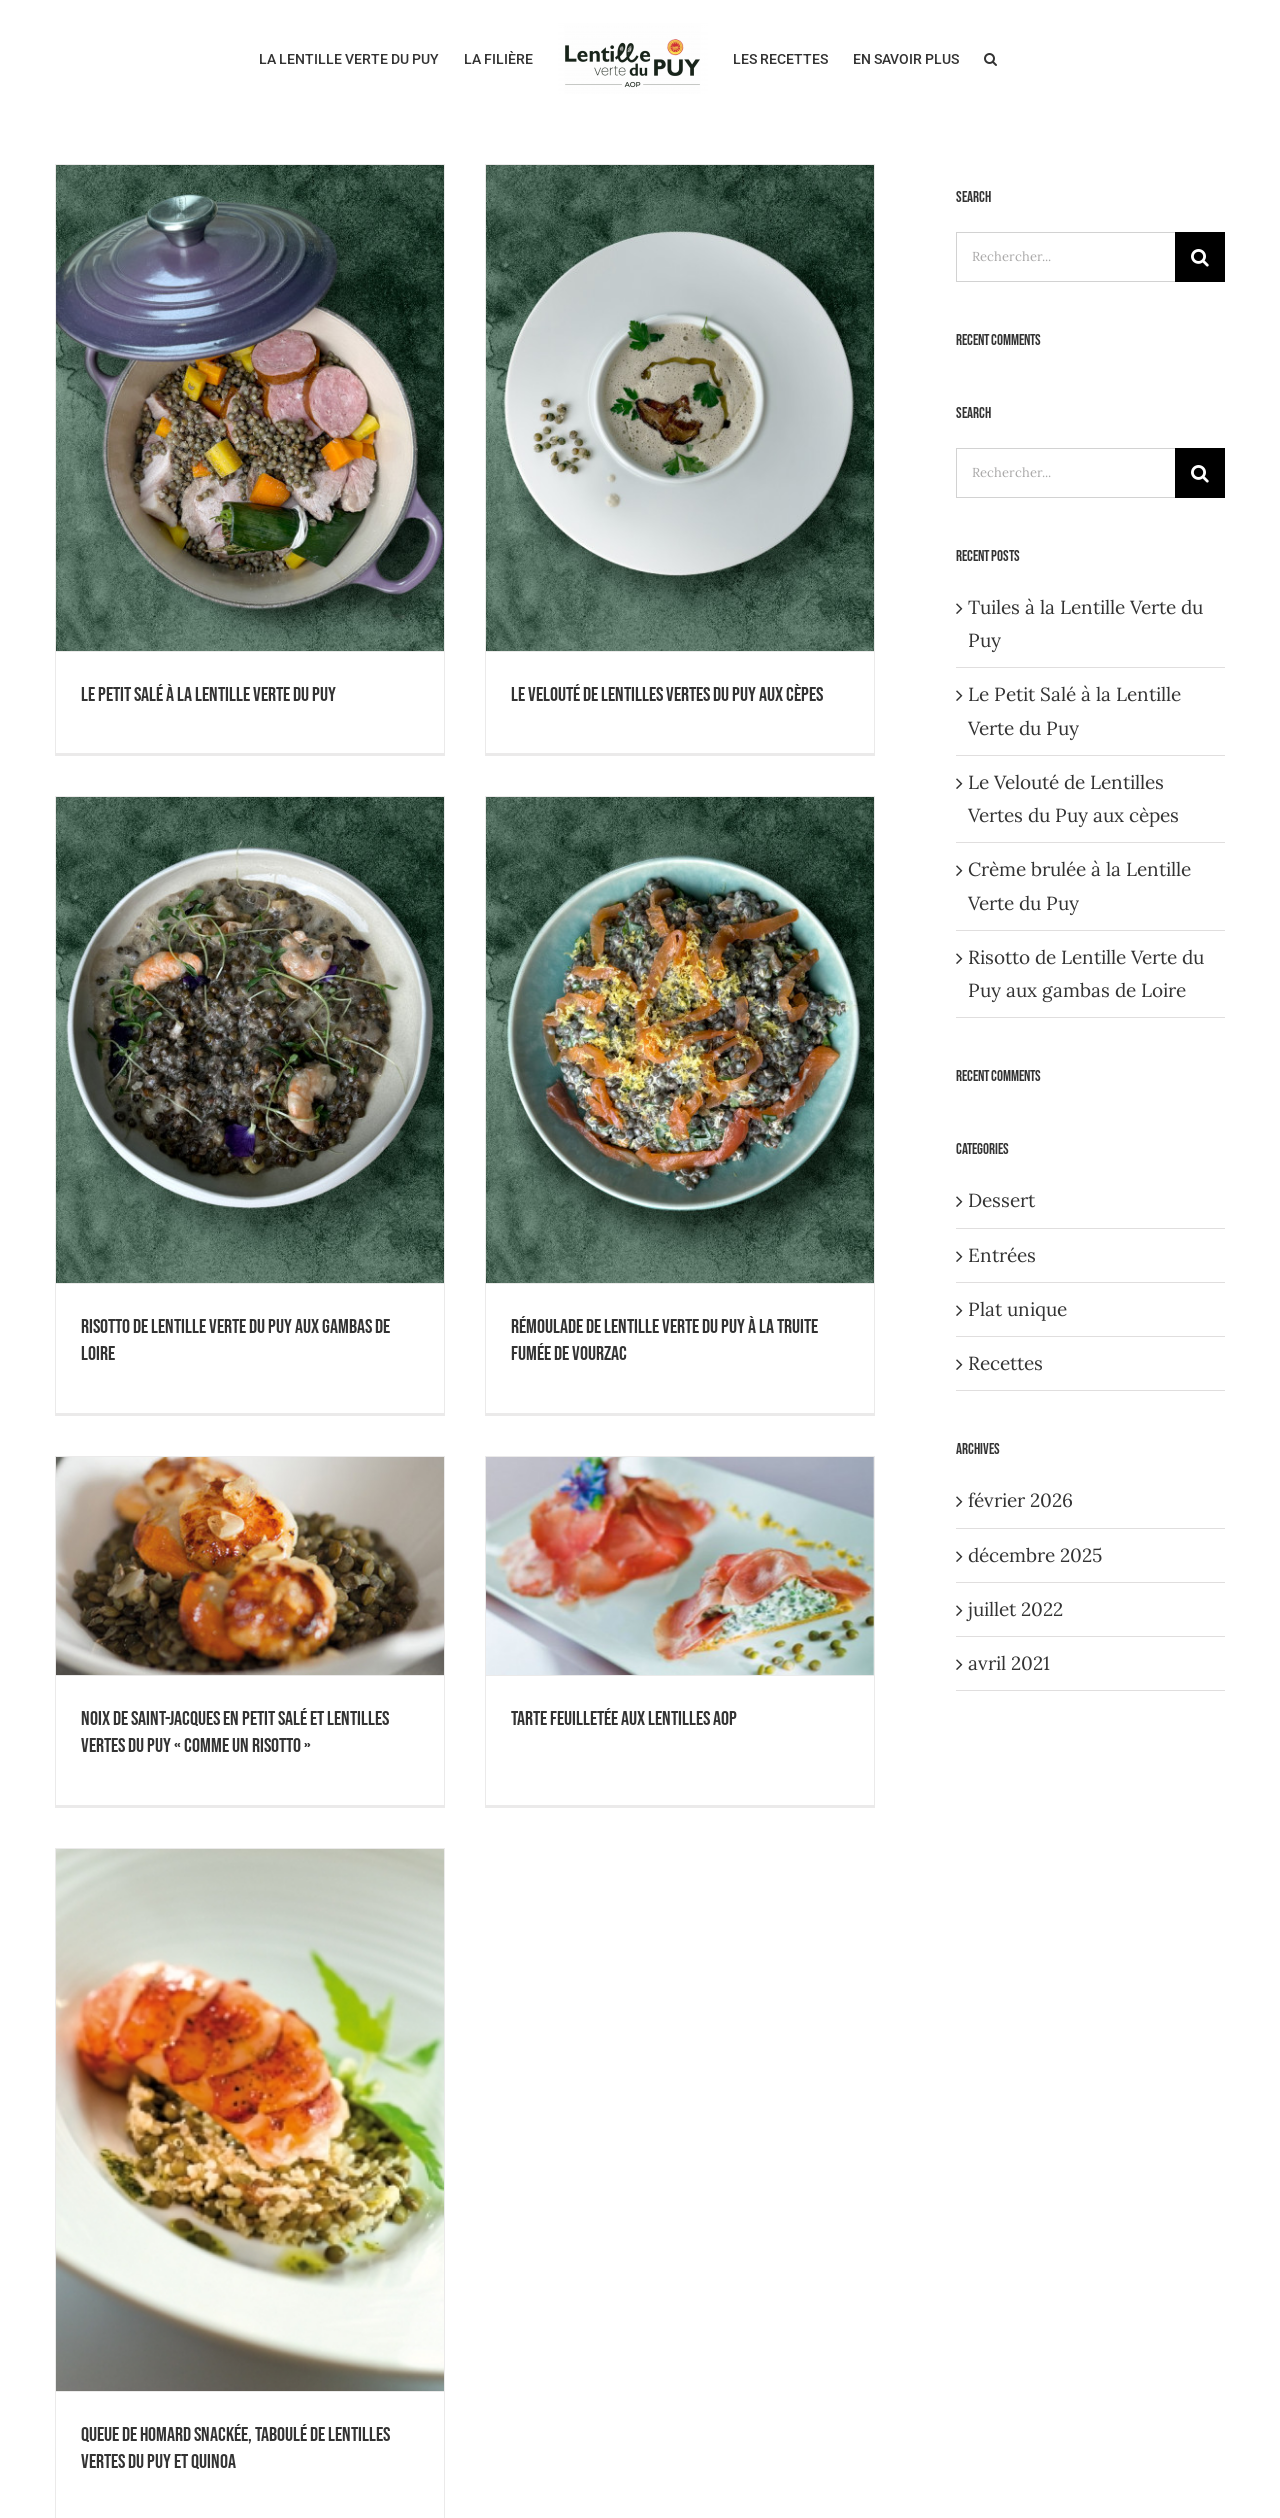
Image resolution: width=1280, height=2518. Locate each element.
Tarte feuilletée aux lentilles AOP (763, 928)
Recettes (1005, 1363)
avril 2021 (1009, 1663)
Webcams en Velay (922, 2022)
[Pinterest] (970, 1884)
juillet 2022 (1015, 1609)
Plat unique (1017, 1309)
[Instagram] (938, 1884)
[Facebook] (874, 1884)
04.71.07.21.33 (409, 2252)
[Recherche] (1200, 257)
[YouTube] (906, 1884)
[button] (990, 57)
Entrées (1002, 1255)
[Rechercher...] (1065, 257)
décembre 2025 (1035, 1555)
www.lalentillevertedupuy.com (383, 2318)
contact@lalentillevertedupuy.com (387, 2285)
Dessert (1001, 1200)
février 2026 (1020, 1500)
